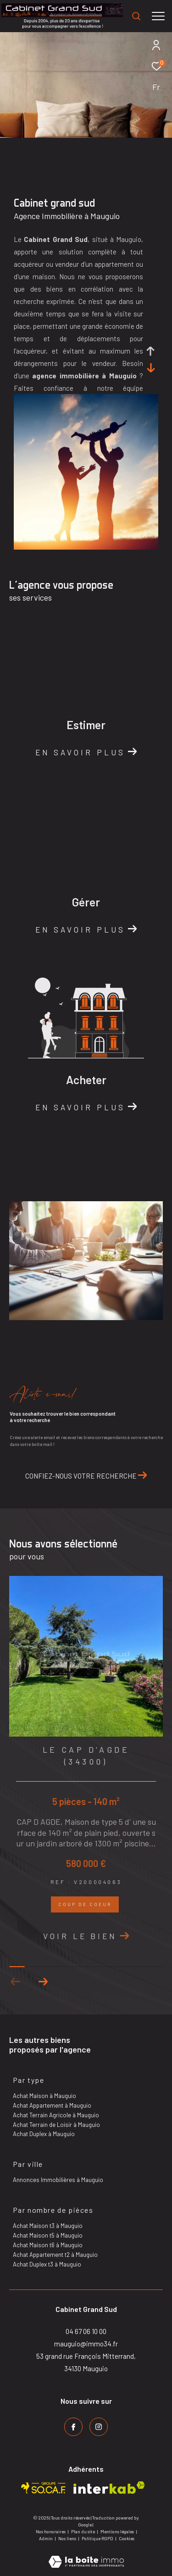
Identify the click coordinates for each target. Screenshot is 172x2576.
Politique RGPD (97, 2538)
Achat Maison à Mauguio (44, 2095)
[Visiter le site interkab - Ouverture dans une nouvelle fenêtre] (109, 2487)
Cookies (126, 2538)
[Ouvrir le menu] (158, 16)
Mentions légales (117, 2531)
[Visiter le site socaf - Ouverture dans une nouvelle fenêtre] (44, 2488)
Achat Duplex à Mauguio (44, 2133)
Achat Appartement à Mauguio (52, 2105)
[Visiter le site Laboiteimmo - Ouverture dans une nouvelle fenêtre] (86, 2555)
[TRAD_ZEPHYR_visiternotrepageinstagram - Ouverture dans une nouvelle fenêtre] (98, 2427)
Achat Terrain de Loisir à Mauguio (56, 2124)
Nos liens (67, 2538)
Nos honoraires (51, 2531)
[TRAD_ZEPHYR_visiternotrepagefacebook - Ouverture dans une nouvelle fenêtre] (73, 2427)
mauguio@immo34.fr (86, 2344)
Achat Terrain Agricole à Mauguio (56, 2115)
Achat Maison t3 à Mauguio (48, 2225)
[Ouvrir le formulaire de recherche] (136, 16)
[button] (43, 1982)
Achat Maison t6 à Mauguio (48, 2245)
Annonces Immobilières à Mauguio (58, 2179)
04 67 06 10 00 (86, 2331)
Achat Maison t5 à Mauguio (48, 2235)
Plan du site (83, 2531)
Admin (46, 2538)
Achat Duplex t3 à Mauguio (47, 2264)
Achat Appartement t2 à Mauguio (55, 2254)
